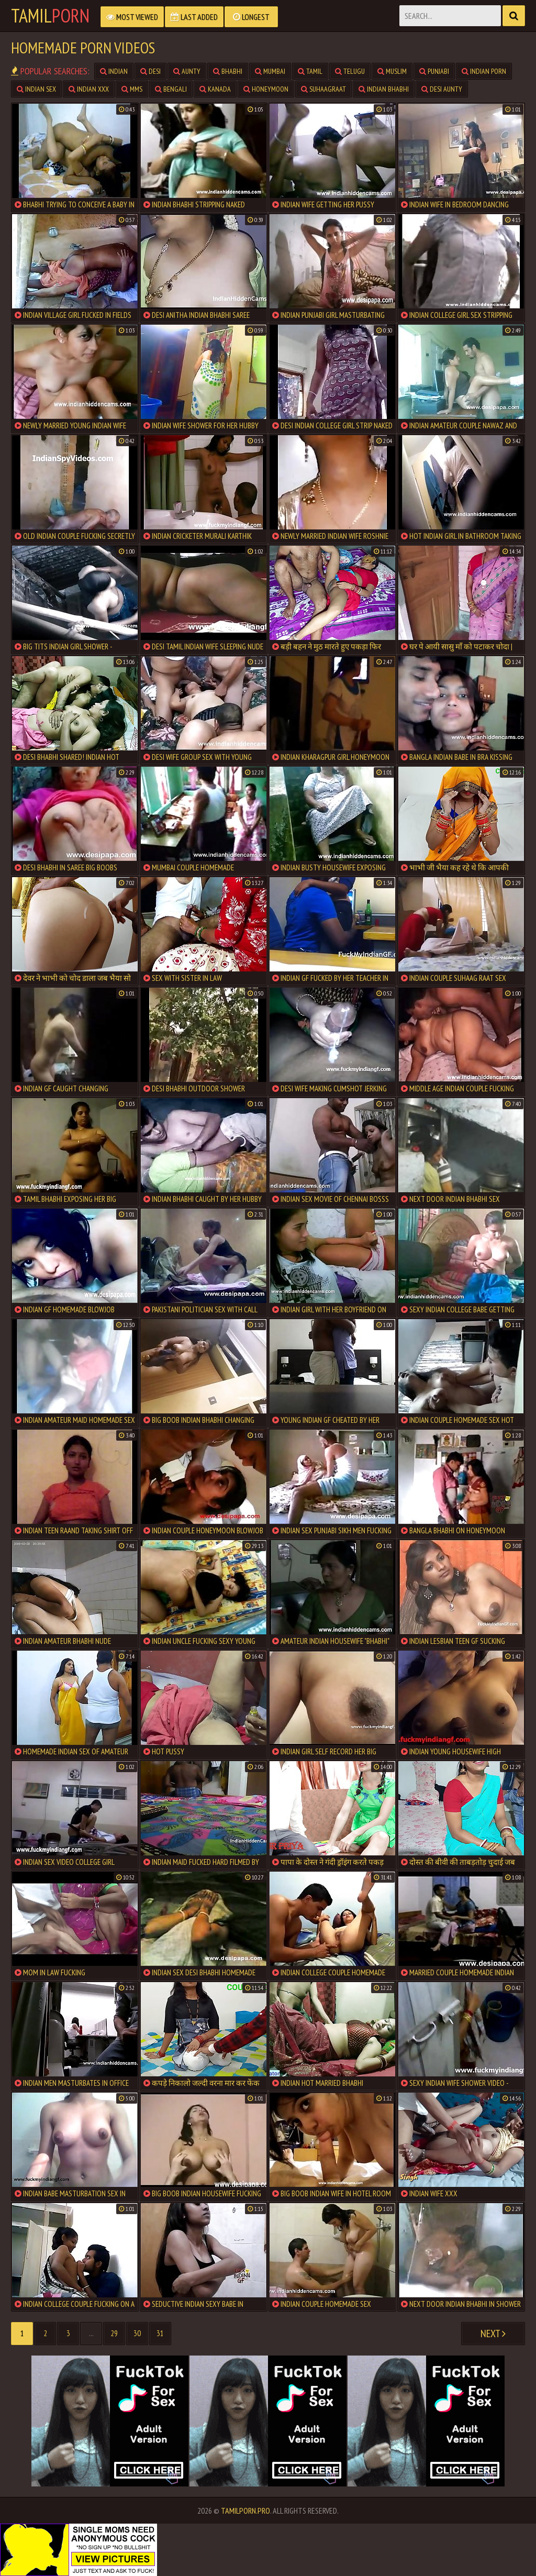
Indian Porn (484, 71)
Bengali (171, 89)
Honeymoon (265, 89)
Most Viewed (132, 17)
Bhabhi (227, 71)
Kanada (215, 89)
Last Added (194, 17)
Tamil (50, 15)
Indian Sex (36, 89)
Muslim (392, 71)
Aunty (186, 71)
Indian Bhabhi (384, 89)
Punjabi (434, 71)
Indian (114, 71)
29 (114, 2333)
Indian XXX (89, 89)
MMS (131, 89)
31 (160, 2333)
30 (137, 2333)
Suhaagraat (323, 89)
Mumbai (270, 71)
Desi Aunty (441, 89)
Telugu (350, 71)
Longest (251, 17)
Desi (150, 71)
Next (493, 2333)
